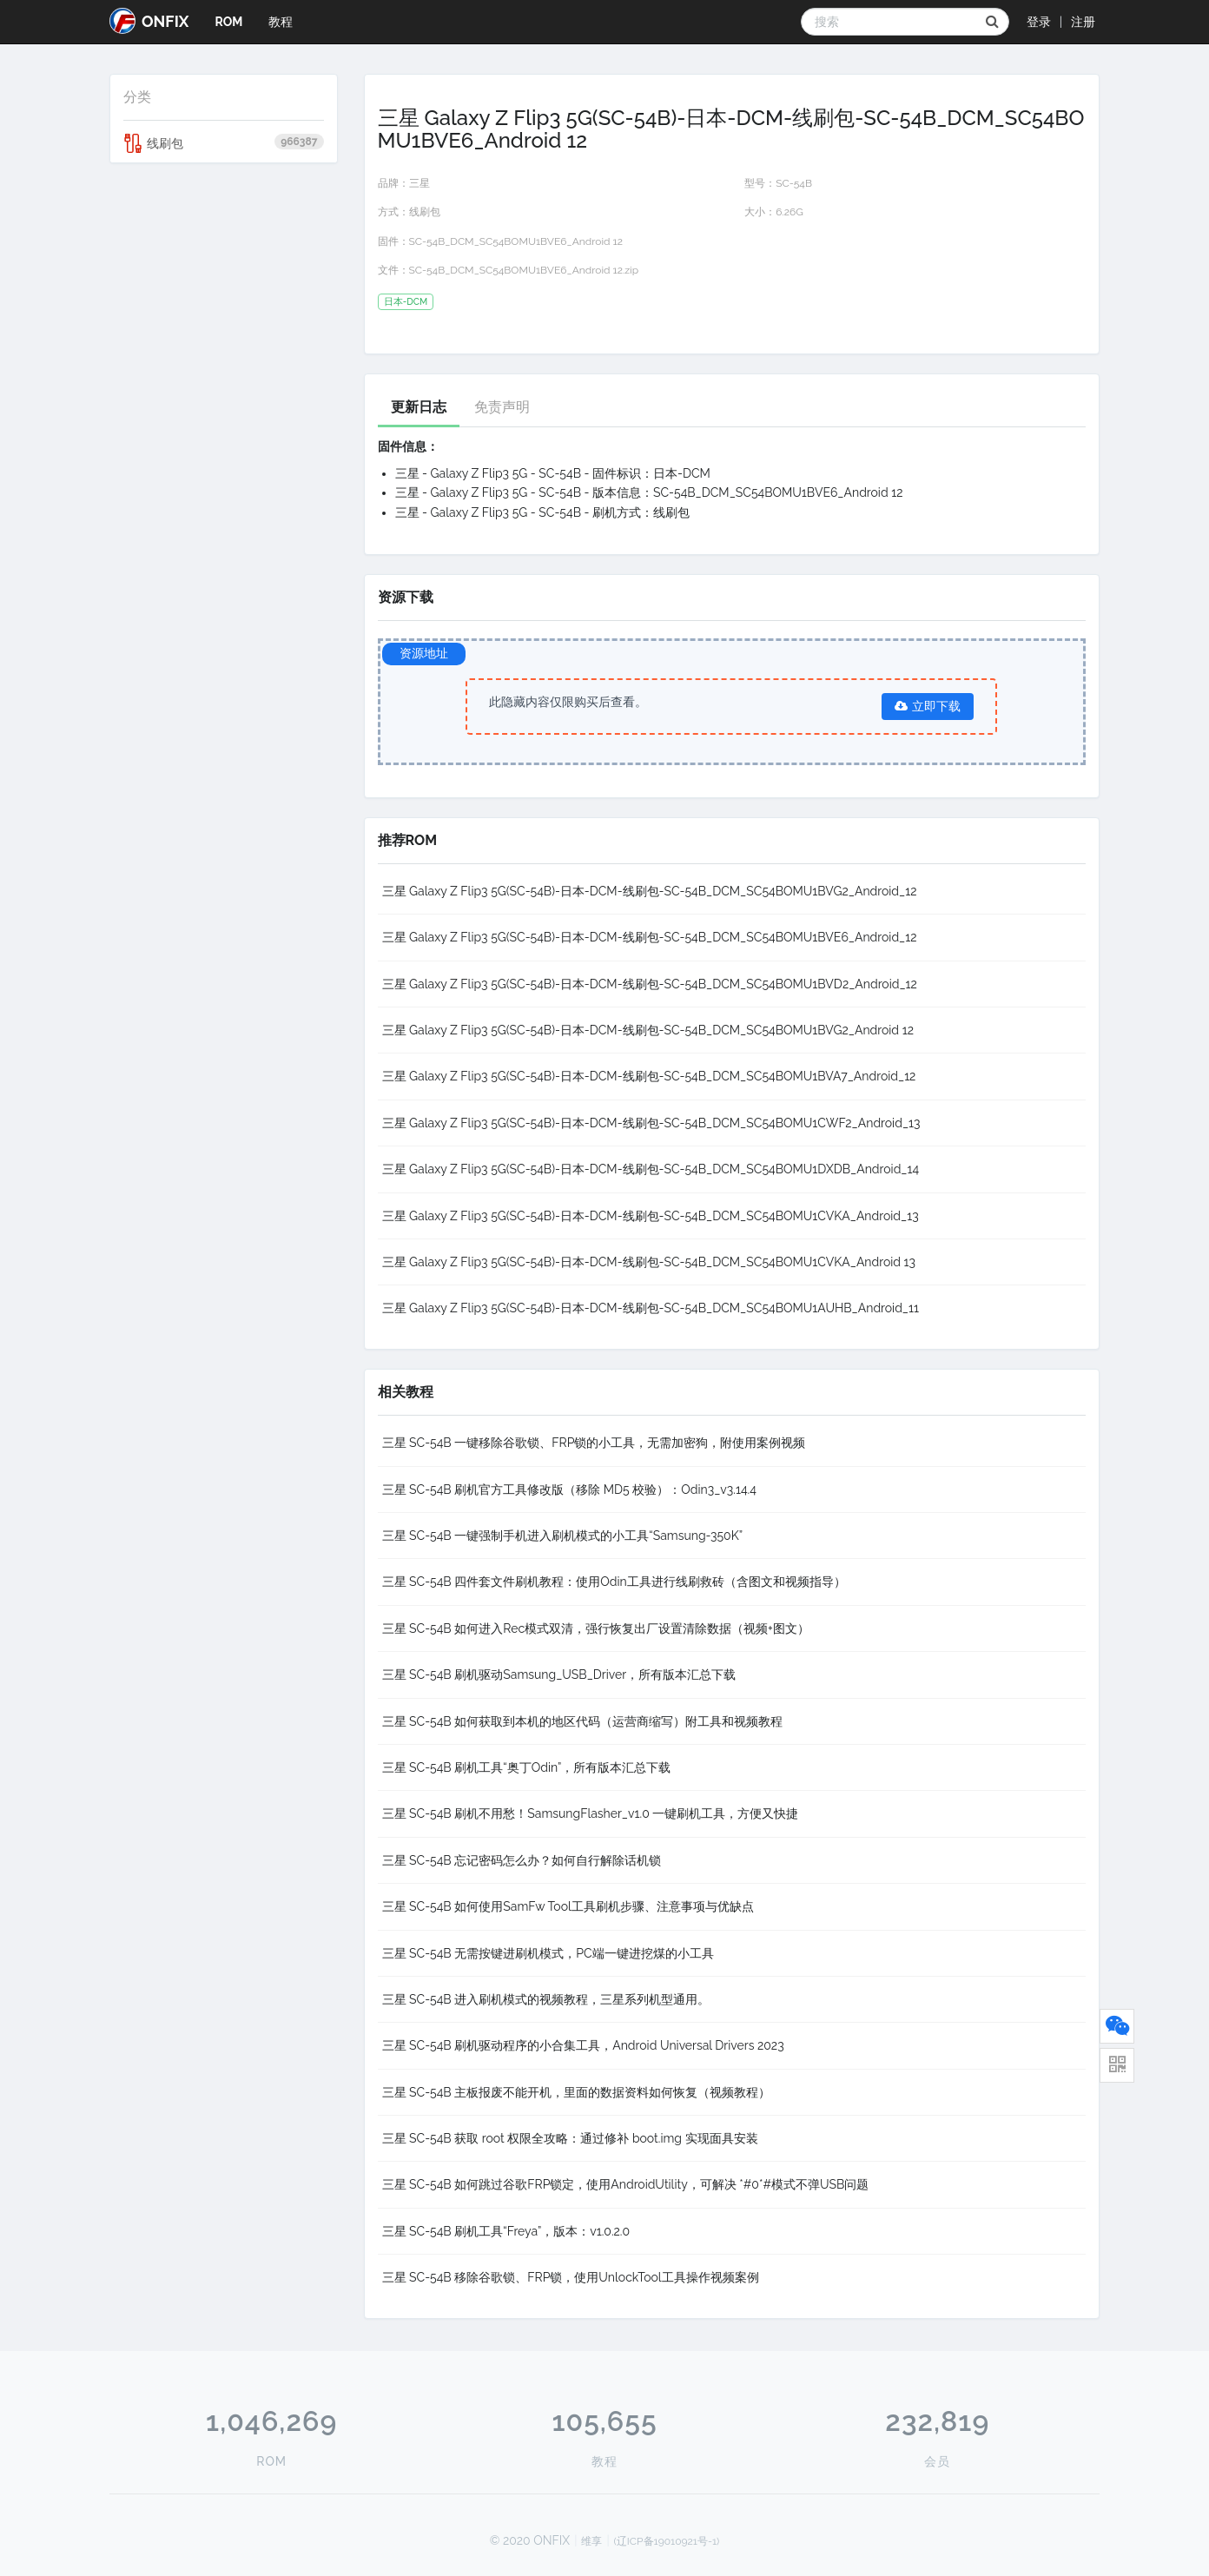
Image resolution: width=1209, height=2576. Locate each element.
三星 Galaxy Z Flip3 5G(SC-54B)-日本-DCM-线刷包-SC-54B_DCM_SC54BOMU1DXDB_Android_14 (651, 1169)
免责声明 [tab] (502, 407)
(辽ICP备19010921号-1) (667, 2541)
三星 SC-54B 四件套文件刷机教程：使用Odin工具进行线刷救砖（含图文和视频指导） (614, 1582)
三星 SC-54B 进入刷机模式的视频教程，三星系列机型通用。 (546, 1999)
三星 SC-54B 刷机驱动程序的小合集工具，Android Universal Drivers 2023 (583, 2045)
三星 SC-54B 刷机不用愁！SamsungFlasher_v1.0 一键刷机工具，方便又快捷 (590, 1813)
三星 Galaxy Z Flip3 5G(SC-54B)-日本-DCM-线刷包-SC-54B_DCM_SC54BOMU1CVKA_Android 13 (649, 1262)
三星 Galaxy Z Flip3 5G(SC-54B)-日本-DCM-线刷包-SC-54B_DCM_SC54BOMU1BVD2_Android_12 (649, 984)
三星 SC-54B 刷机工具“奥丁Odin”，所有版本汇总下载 (526, 1767)
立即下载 (928, 706)
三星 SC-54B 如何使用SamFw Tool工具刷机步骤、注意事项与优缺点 (568, 1906)
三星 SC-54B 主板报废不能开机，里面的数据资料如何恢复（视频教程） (576, 2092)
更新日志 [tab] (418, 407)
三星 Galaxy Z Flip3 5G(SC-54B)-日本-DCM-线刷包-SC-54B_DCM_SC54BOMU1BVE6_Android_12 (649, 937)
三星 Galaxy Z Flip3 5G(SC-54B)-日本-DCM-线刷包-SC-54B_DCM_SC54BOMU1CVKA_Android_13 (650, 1216)
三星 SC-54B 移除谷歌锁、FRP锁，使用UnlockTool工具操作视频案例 (570, 2277)
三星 (419, 183)
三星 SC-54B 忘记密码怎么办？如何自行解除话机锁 (522, 1860)
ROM (228, 22)
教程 (280, 22)
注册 (1083, 22)
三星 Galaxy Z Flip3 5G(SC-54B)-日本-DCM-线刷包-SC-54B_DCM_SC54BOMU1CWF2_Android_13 (651, 1123)
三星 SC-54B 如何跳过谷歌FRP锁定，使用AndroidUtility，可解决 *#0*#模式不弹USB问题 (625, 2184)
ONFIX (148, 21)
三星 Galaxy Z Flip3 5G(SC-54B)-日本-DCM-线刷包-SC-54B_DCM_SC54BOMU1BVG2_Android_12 (649, 891)
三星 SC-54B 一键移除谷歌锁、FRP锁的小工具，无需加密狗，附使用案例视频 (594, 1443)
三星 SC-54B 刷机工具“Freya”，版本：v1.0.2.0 (506, 2231)
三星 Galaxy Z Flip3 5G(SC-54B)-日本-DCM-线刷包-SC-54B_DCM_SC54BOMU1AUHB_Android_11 (651, 1308)
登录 (1039, 22)
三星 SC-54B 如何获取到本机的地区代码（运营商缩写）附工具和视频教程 (582, 1721)
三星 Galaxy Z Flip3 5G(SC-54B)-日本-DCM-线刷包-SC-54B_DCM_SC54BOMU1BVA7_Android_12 (649, 1076)
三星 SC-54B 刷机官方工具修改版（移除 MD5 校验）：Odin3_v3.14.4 (569, 1489)
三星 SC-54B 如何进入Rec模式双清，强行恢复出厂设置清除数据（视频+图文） (595, 1628)
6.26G (789, 212)
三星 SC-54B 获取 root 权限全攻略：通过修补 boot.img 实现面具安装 (570, 2138)
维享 (591, 2541)
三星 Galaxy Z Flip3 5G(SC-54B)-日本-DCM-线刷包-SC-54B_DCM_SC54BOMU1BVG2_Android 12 (648, 1030)
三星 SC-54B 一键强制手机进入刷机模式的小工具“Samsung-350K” (562, 1535)
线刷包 (223, 143)
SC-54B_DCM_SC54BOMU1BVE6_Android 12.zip (524, 270)
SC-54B (794, 183)
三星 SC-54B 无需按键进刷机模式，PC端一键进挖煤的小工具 (548, 1953)
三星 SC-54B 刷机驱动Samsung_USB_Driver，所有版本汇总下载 (559, 1674)
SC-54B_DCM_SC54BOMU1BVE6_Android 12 (516, 241)
